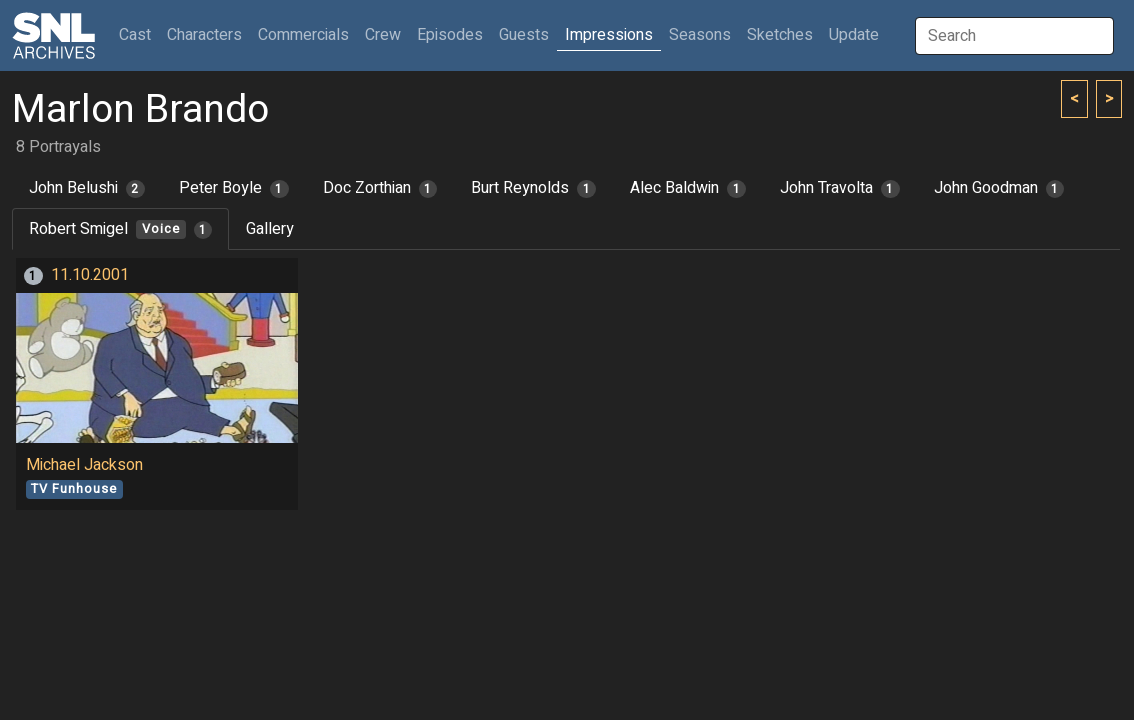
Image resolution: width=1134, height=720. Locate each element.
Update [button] (854, 35)
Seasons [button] (700, 35)
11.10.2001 (90, 275)
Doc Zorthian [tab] (380, 188)
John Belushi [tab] (87, 188)
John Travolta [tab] (840, 188)
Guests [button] (524, 35)
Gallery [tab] (270, 229)
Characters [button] (204, 35)
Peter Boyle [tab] (234, 188)
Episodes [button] (450, 35)
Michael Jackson (84, 465)
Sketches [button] (780, 35)
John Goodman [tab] (999, 188)
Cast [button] (139, 34)
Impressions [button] (609, 35)
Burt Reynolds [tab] (533, 188)
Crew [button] (383, 35)
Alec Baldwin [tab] (688, 188)
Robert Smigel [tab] (120, 229)
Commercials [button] (303, 35)
